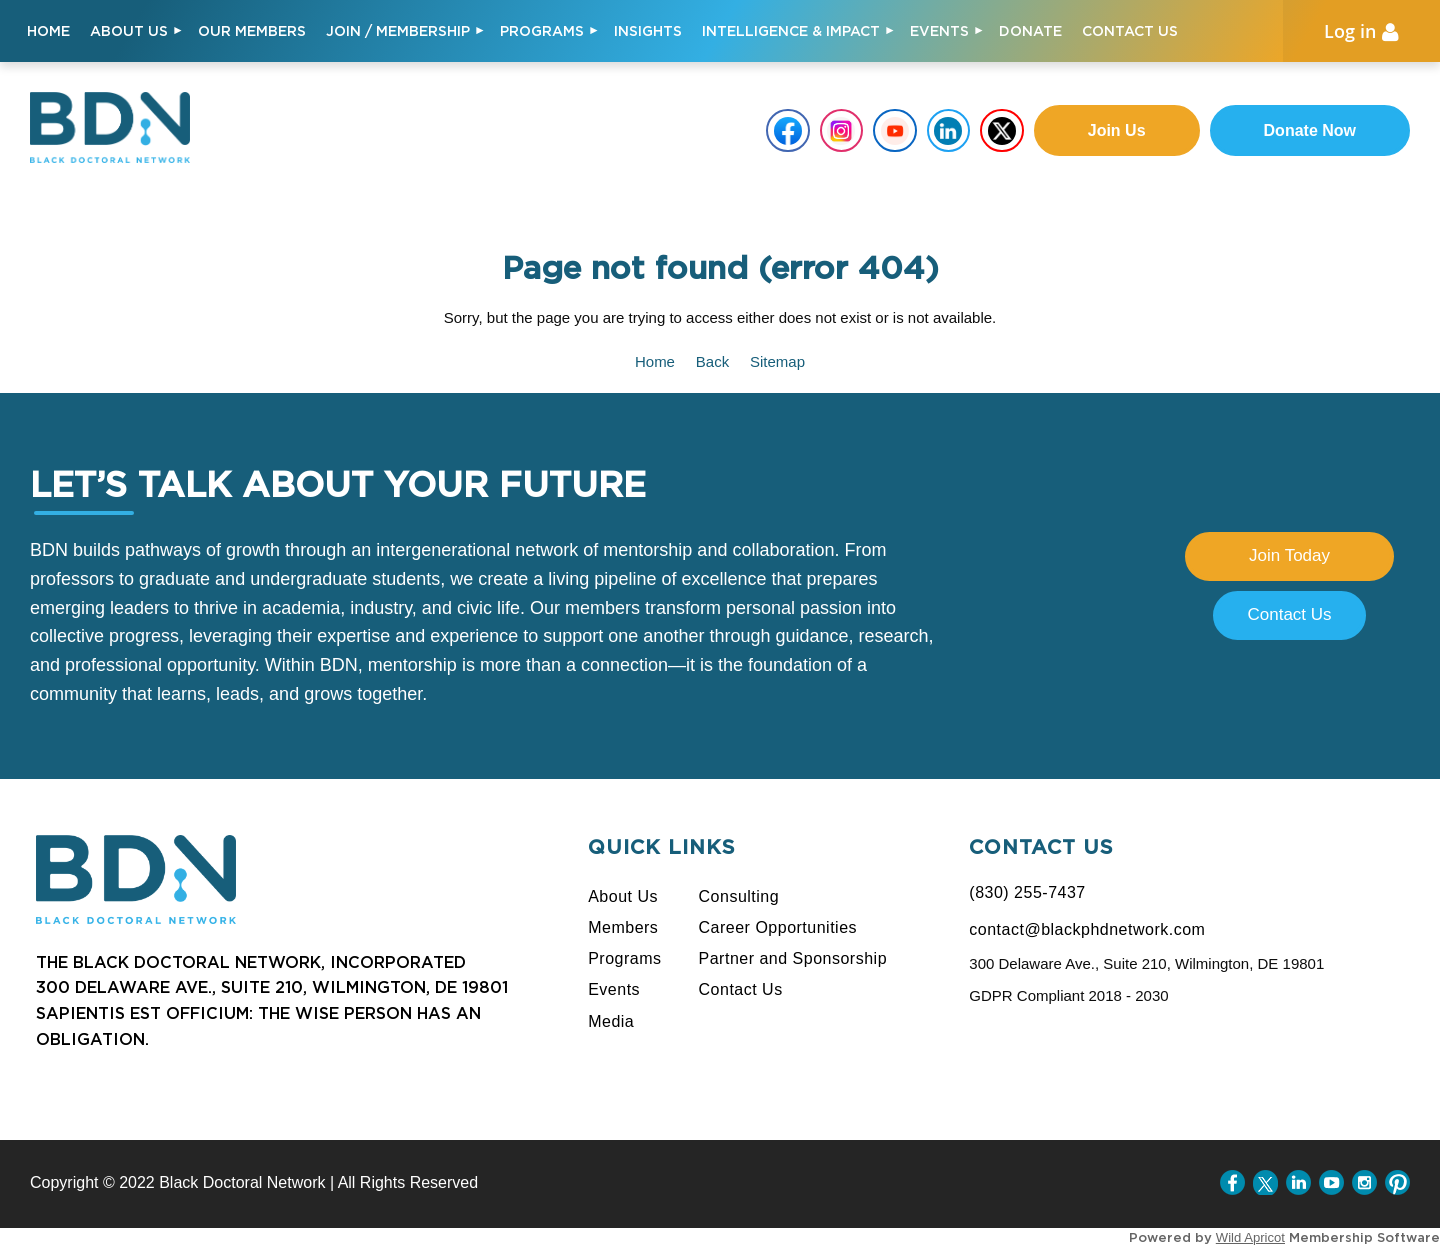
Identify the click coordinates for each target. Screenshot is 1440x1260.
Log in (1350, 31)
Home (655, 361)
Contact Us (1289, 614)
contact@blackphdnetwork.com (1087, 929)
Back (712, 361)
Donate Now (1310, 130)
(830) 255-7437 (1027, 892)
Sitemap (777, 361)
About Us (623, 896)
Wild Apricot (1250, 1237)
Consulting (739, 896)
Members (623, 927)
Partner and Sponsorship (793, 958)
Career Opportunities (778, 927)
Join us (1117, 130)
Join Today (1289, 555)
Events (614, 989)
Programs (624, 958)
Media (611, 1021)
